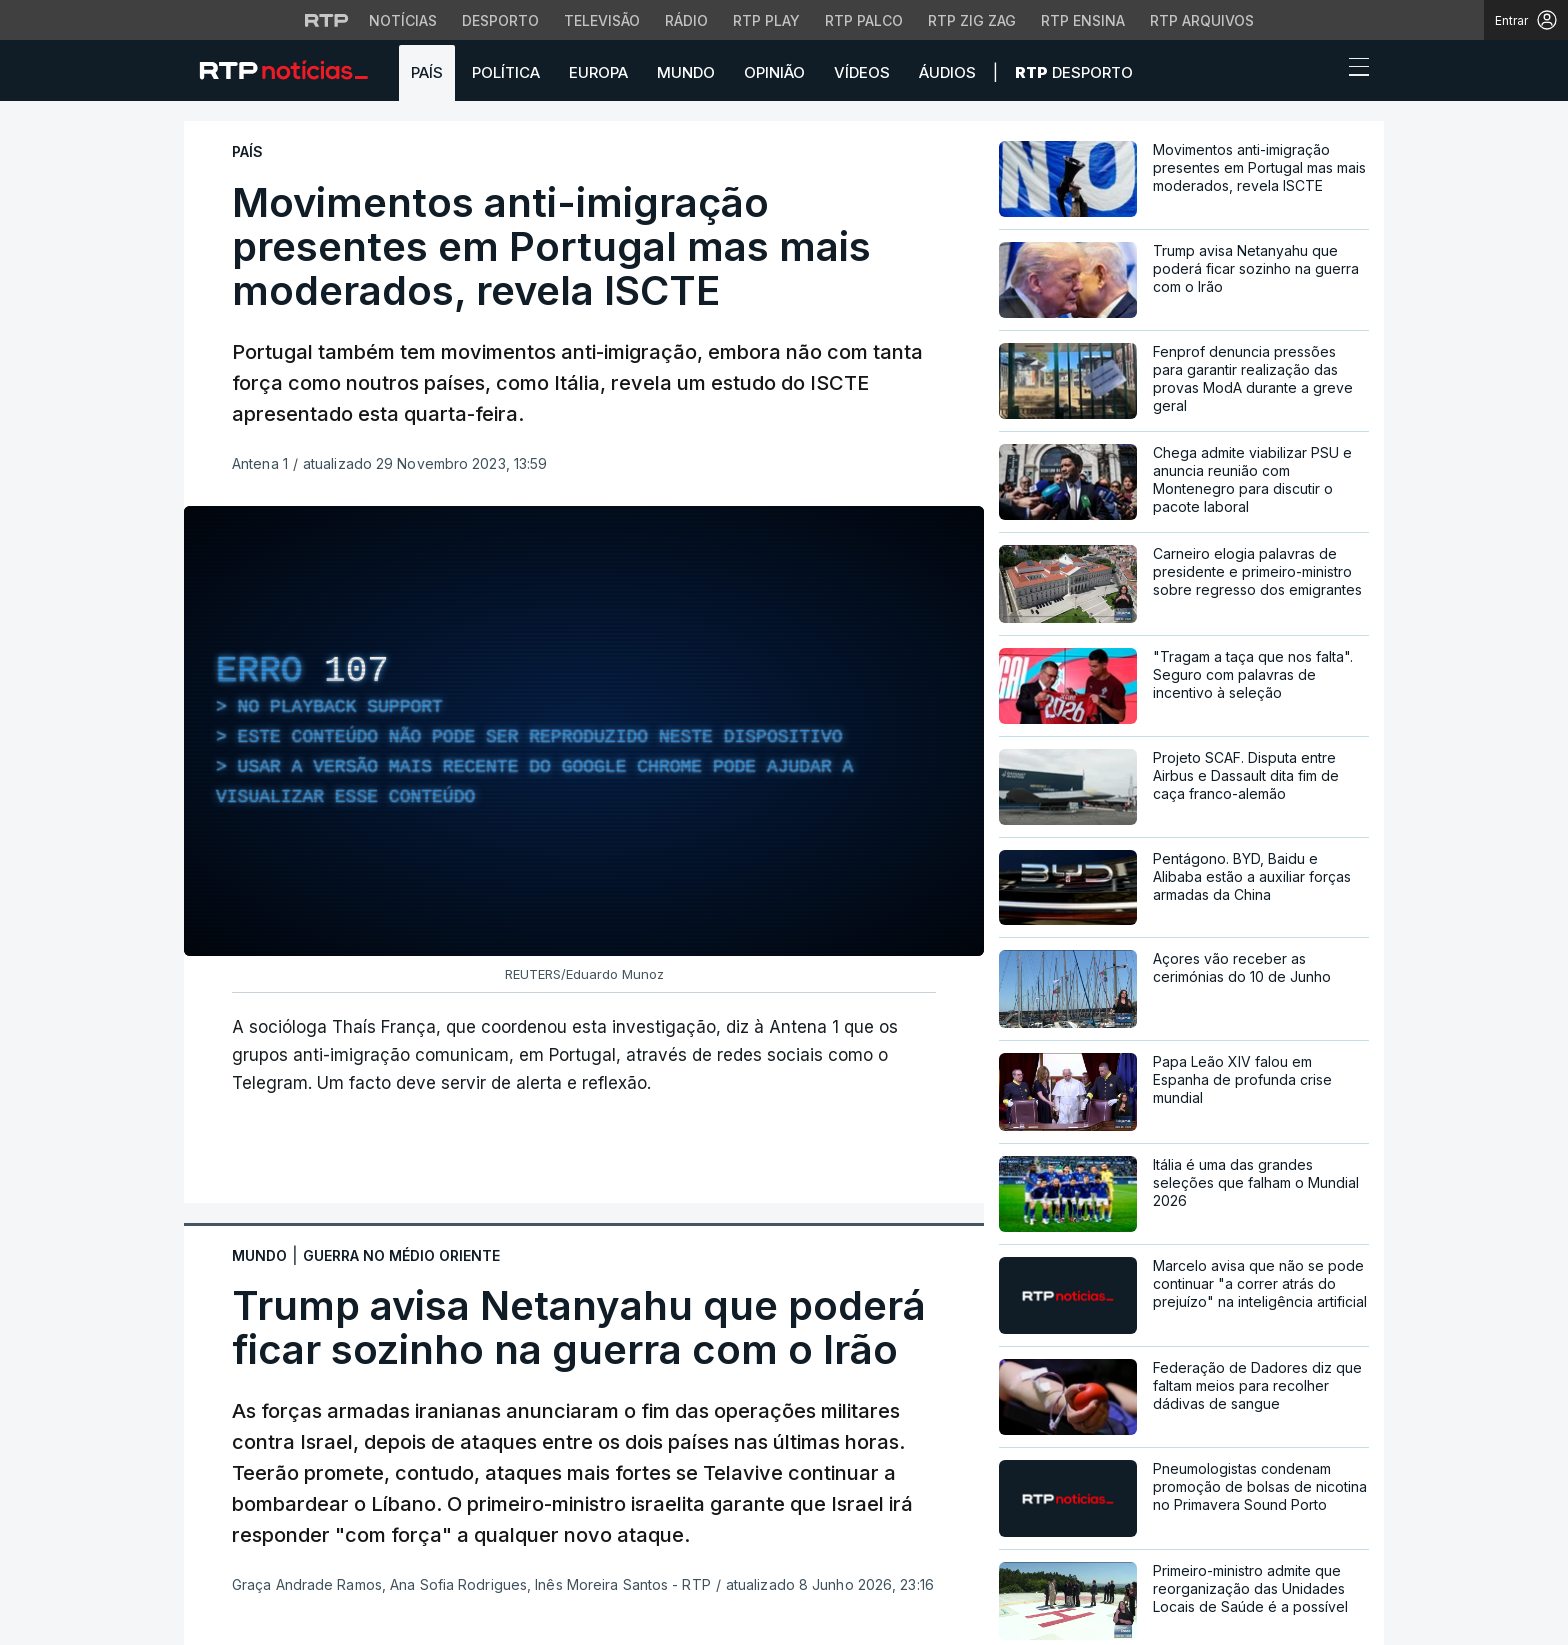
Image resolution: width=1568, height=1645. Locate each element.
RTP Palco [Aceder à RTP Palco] (864, 20)
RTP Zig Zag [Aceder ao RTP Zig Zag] (972, 20)
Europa (598, 72)
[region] (584, 731)
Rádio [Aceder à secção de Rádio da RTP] (686, 20)
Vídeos (862, 72)
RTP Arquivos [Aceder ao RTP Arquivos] (1202, 20)
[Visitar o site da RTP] (327, 20)
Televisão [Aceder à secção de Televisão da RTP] (602, 20)
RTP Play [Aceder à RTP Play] (766, 20)
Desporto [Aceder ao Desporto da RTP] (500, 20)
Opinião (774, 72)
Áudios (947, 72)
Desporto (1074, 72)
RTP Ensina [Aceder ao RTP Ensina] (1083, 20)
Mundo (686, 72)
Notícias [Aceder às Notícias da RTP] (403, 20)
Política (506, 72)
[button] (1322, 72)
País (427, 72)
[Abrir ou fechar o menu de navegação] (1353, 70)
